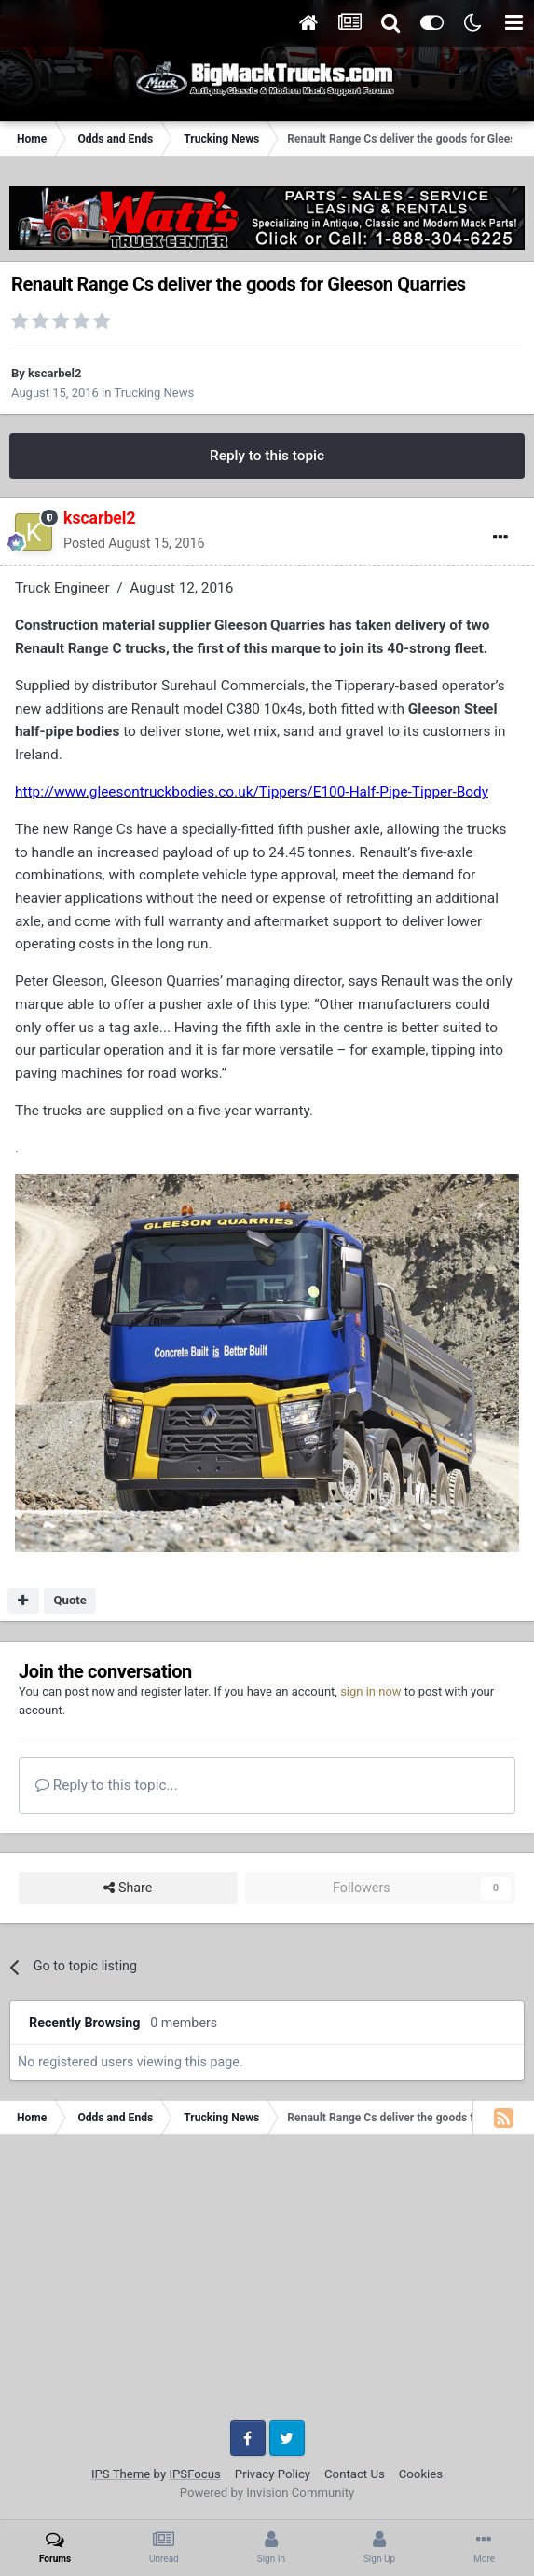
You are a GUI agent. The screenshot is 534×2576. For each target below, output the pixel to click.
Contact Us (354, 2474)
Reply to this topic (267, 455)
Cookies (421, 2474)
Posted (134, 543)
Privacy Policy (272, 2474)
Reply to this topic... (106, 1785)
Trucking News (154, 393)
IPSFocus (194, 2474)
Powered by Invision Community (267, 2493)
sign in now (371, 1691)
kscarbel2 (54, 373)
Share (127, 1888)
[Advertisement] (267, 2284)
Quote (70, 1600)
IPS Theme (120, 2474)
